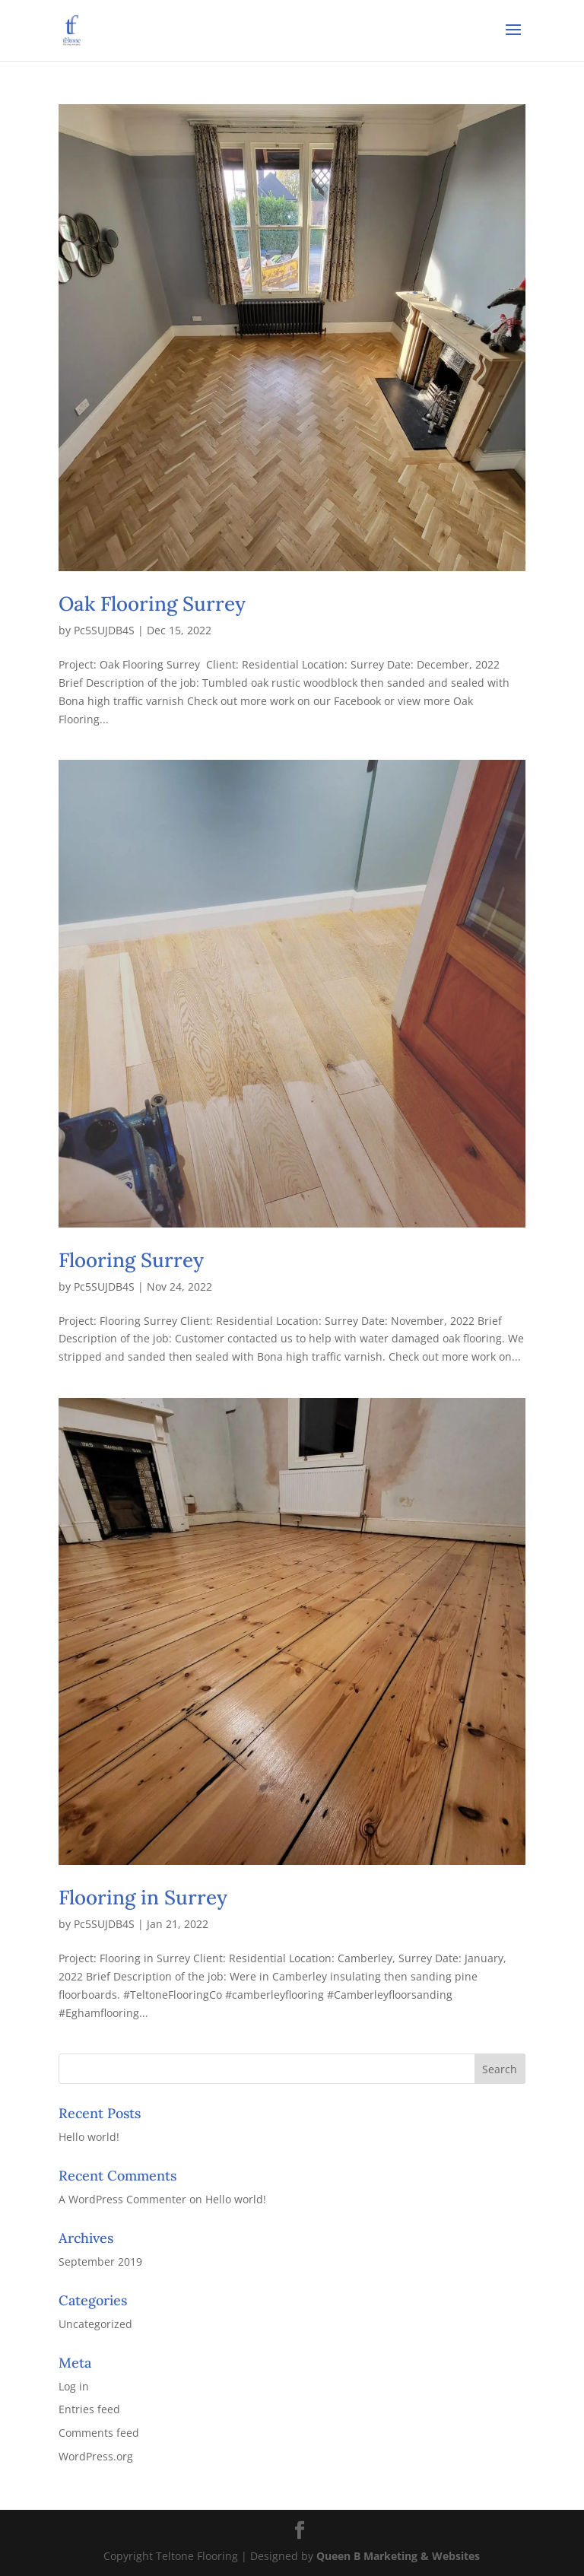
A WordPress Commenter (122, 2199)
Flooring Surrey (131, 1259)
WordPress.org (96, 2456)
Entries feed (89, 2409)
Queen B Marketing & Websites (398, 2556)
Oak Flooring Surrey (152, 603)
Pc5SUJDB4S (104, 630)
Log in (74, 2386)
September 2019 (100, 2261)
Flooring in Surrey (143, 1897)
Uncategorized (95, 2324)
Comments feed (99, 2432)
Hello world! (89, 2137)
